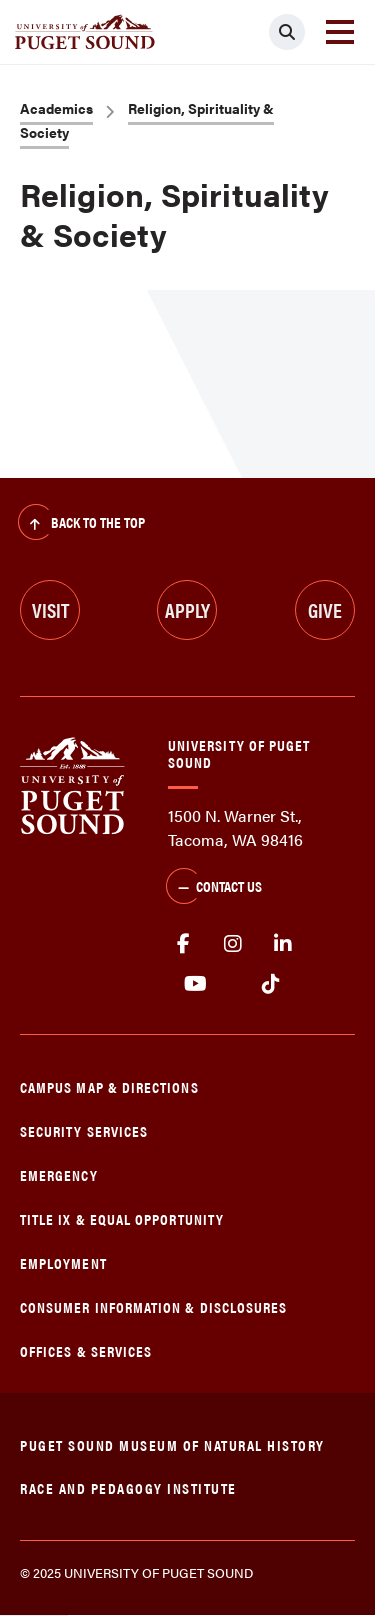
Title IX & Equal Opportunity (122, 1218)
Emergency (59, 1174)
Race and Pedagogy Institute (128, 1487)
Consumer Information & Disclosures (153, 1306)
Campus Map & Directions (109, 1086)
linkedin (283, 944)
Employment (63, 1262)
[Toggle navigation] (340, 32)
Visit (50, 609)
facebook (183, 944)
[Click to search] (287, 32)
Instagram (233, 944)
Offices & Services (86, 1350)
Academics (56, 108)
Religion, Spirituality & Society (147, 120)
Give (325, 609)
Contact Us (214, 888)
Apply (187, 609)
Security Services (84, 1130)
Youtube (195, 984)
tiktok (270, 984)
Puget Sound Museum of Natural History (172, 1444)
